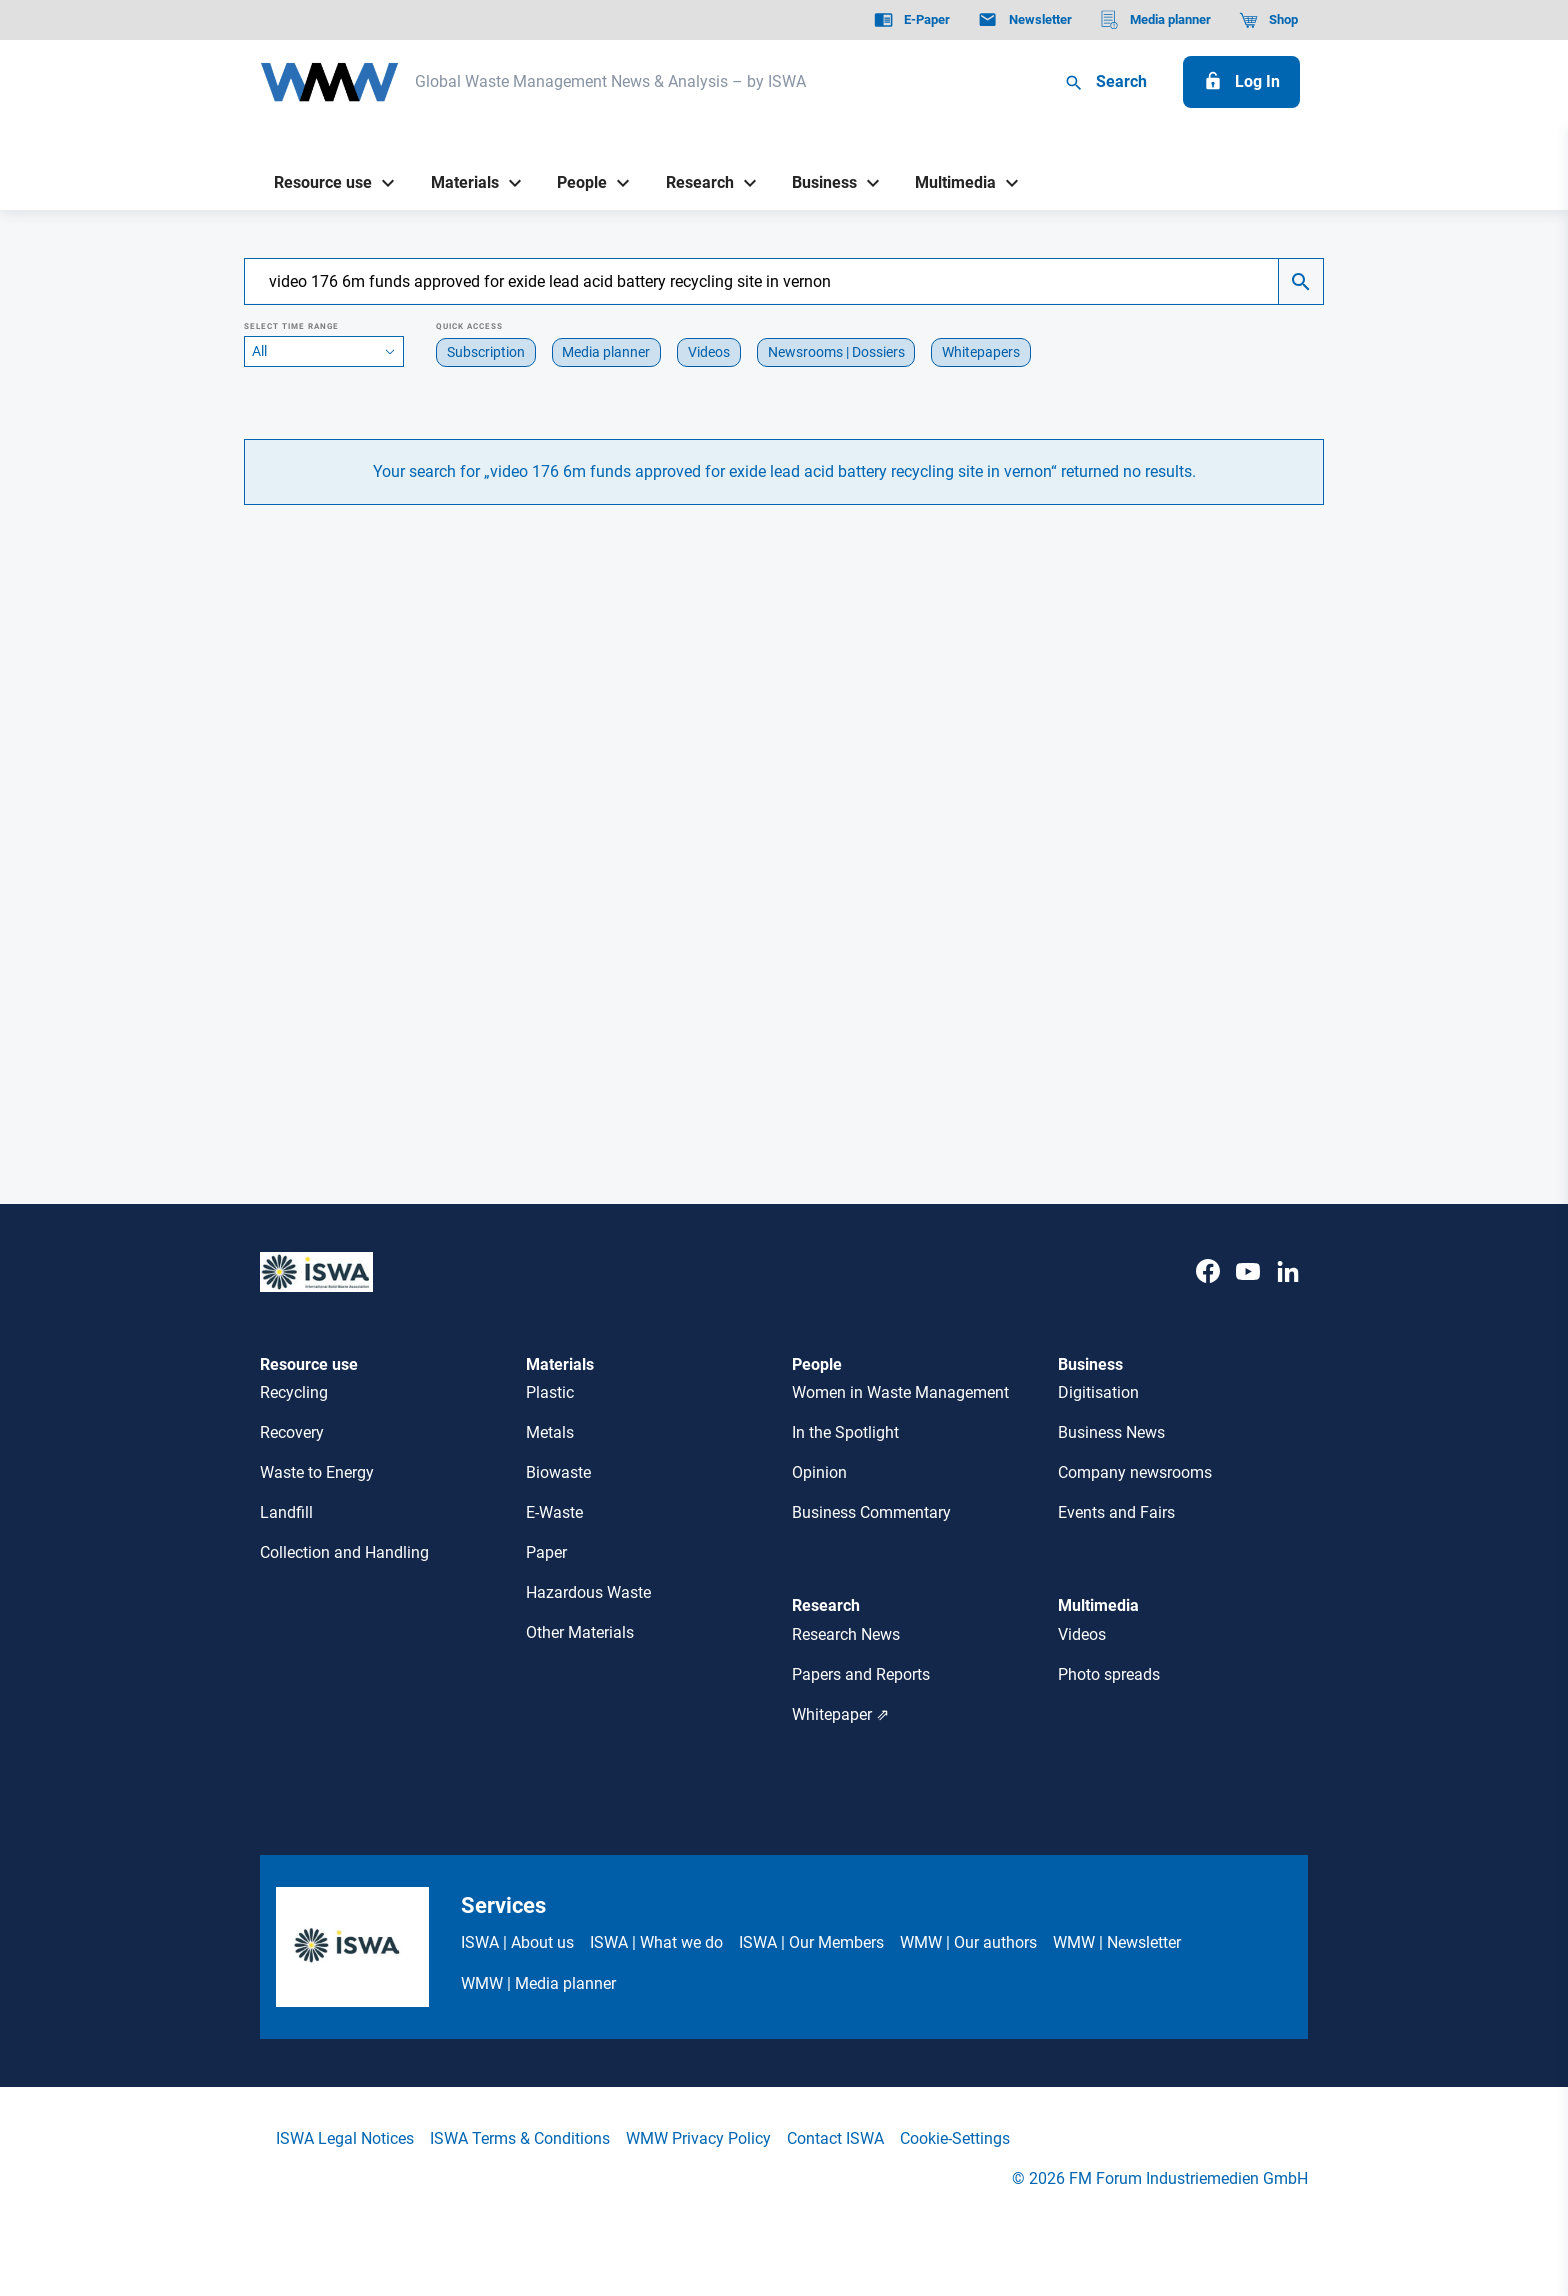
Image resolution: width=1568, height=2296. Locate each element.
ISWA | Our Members (811, 1942)
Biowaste (558, 1472)
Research (826, 1605)
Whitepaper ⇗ (840, 1714)
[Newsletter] (1024, 20)
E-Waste (554, 1512)
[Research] (692, 183)
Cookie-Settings (955, 2138)
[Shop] (1268, 20)
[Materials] (457, 183)
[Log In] (1241, 82)
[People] (575, 183)
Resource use (309, 1364)
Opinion (819, 1472)
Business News (1111, 1432)
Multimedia (1098, 1605)
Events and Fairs (1116, 1512)
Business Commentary (871, 1512)
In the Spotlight (845, 1432)
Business (1090, 1364)
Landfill (286, 1512)
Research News (846, 1634)
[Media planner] (1155, 20)
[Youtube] (1248, 1292)
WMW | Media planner (538, 1983)
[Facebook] (1208, 1292)
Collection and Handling (344, 1552)
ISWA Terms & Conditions (520, 2138)
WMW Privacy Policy (698, 2138)
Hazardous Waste (588, 1592)
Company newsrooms (1135, 1472)
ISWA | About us (517, 1942)
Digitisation (1098, 1392)
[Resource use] (316, 183)
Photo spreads (1109, 1674)
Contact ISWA (835, 2138)
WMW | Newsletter (1117, 1942)
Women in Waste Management (900, 1392)
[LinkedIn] (1288, 1292)
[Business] (817, 183)
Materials (560, 1364)
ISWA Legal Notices (345, 2138)
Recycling (294, 1392)
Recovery (292, 1432)
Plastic (550, 1392)
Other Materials (580, 1632)
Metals (550, 1432)
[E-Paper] (912, 20)
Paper (546, 1552)
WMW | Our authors (968, 1942)
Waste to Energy (317, 1472)
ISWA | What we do (656, 1942)
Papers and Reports (861, 1674)
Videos (1082, 1634)
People (817, 1364)
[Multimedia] (948, 183)
